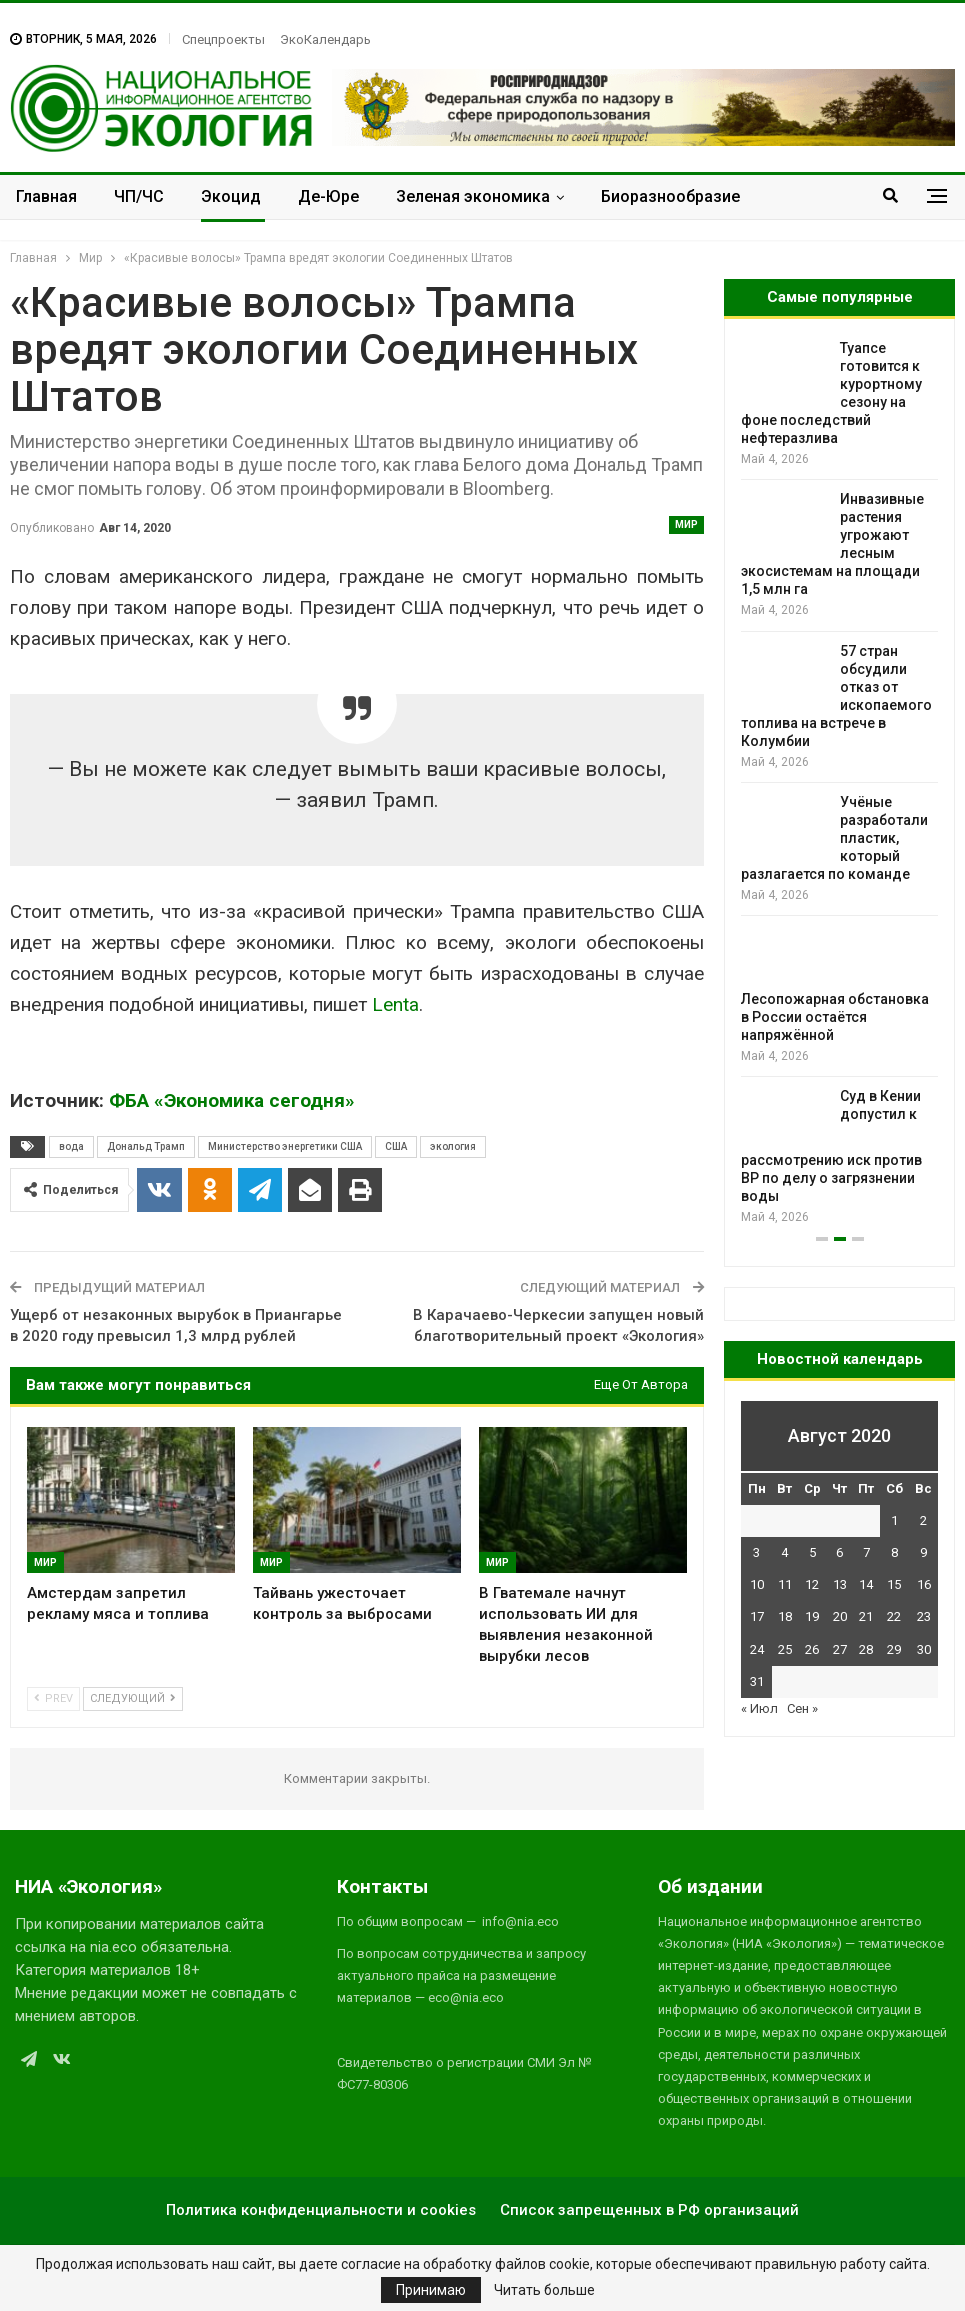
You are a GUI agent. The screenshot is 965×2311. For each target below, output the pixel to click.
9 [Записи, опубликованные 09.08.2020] (923, 1552)
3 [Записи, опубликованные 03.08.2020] (756, 1552)
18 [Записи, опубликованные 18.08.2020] (785, 1616)
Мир (686, 524)
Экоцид (231, 196)
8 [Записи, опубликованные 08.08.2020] (894, 1552)
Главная (46, 196)
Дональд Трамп (146, 1146)
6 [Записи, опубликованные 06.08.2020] (839, 1552)
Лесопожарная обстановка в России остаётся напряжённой (835, 1017)
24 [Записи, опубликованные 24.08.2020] (757, 1649)
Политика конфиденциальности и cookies (321, 2210)
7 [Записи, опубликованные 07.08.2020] (866, 1552)
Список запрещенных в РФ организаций (649, 2210)
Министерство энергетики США (285, 1146)
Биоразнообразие (670, 196)
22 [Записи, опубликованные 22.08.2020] (894, 1616)
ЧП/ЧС (139, 196)
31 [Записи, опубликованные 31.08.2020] (757, 1681)
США (396, 1146)
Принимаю (431, 2290)
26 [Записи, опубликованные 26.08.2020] (812, 1649)
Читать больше (544, 2290)
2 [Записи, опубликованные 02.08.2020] (923, 1520)
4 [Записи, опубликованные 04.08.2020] (784, 1552)
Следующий (133, 1698)
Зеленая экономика (473, 196)
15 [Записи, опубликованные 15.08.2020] (894, 1584)
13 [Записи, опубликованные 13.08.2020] (840, 1584)
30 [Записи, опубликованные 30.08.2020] (924, 1649)
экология (453, 1146)
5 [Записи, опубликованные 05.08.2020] (812, 1552)
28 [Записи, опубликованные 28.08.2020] (866, 1649)
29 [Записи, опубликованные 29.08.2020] (894, 1649)
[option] (839, 783)
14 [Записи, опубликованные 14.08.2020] (866, 1584)
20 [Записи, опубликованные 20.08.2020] (840, 1616)
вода (71, 1146)
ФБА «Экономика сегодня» (232, 1100)
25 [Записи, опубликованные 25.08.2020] (785, 1649)
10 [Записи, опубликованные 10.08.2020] (757, 1584)
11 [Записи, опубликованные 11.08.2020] (785, 1584)
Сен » (802, 1708)
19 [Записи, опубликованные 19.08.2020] (812, 1616)
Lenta (395, 1004)
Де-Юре (328, 196)
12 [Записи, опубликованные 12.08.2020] (812, 1584)
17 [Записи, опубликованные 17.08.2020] (757, 1616)
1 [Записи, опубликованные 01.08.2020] (894, 1520)
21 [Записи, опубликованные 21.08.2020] (866, 1616)
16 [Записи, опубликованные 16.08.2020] (924, 1584)
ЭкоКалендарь (325, 39)
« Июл (759, 1708)
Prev (53, 1698)
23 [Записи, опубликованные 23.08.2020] (924, 1616)
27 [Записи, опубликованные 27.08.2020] (840, 1649)
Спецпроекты (223, 39)
